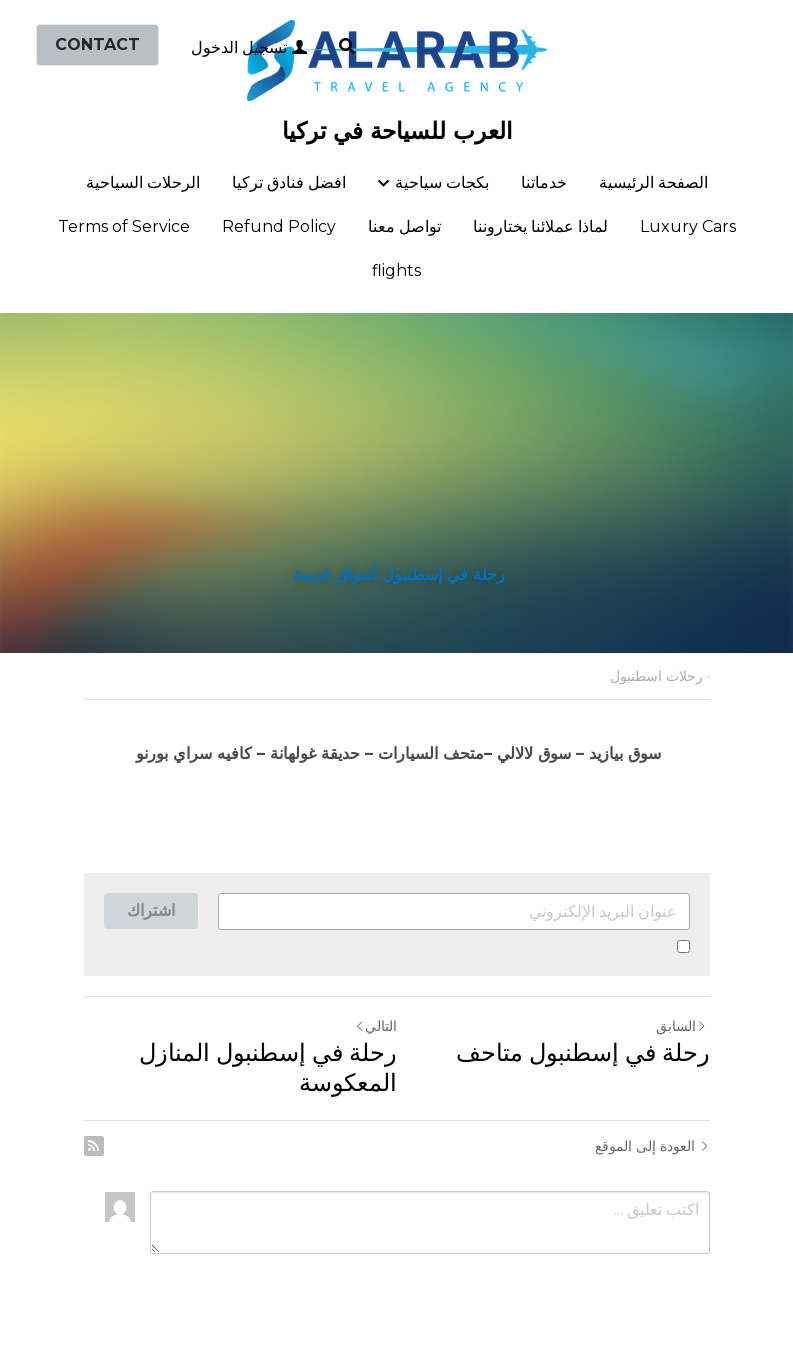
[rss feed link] (94, 1146)
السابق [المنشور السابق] (681, 1026)
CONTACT (97, 44)
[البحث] (347, 46)
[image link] (397, 58)
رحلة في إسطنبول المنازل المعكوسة (268, 1067)
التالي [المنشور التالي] (375, 1025)
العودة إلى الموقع (652, 1146)
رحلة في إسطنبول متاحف (580, 1052)
